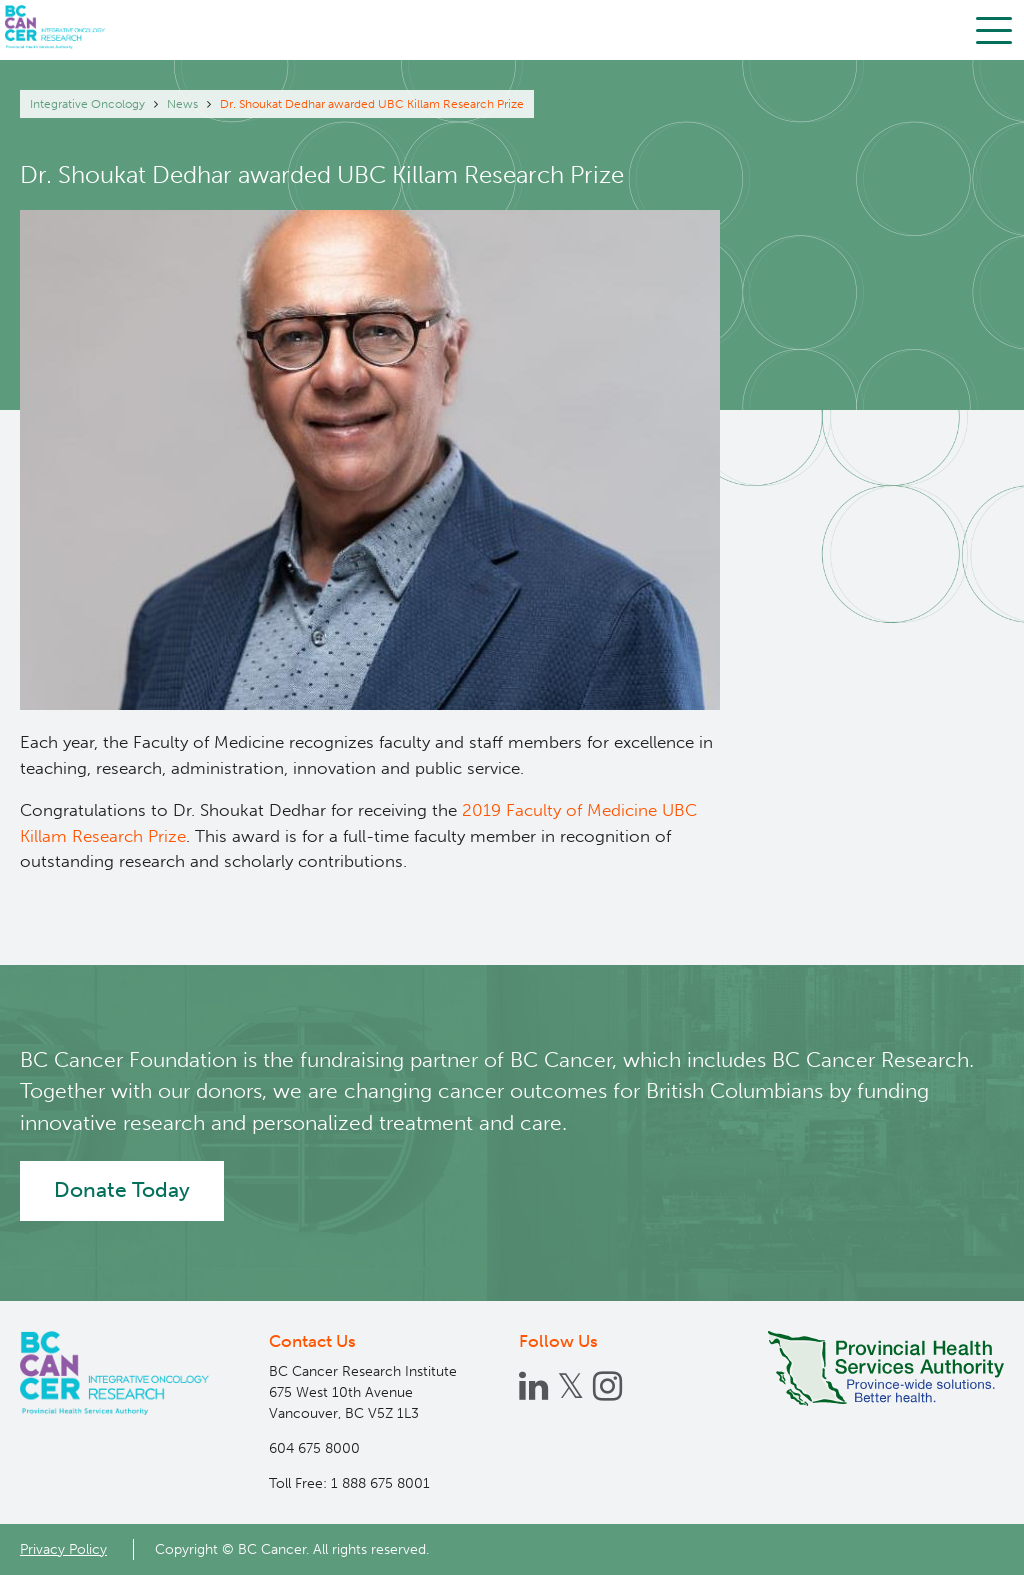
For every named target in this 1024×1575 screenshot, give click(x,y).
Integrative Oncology (87, 104)
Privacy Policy (63, 1549)
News (182, 104)
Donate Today (122, 1190)
